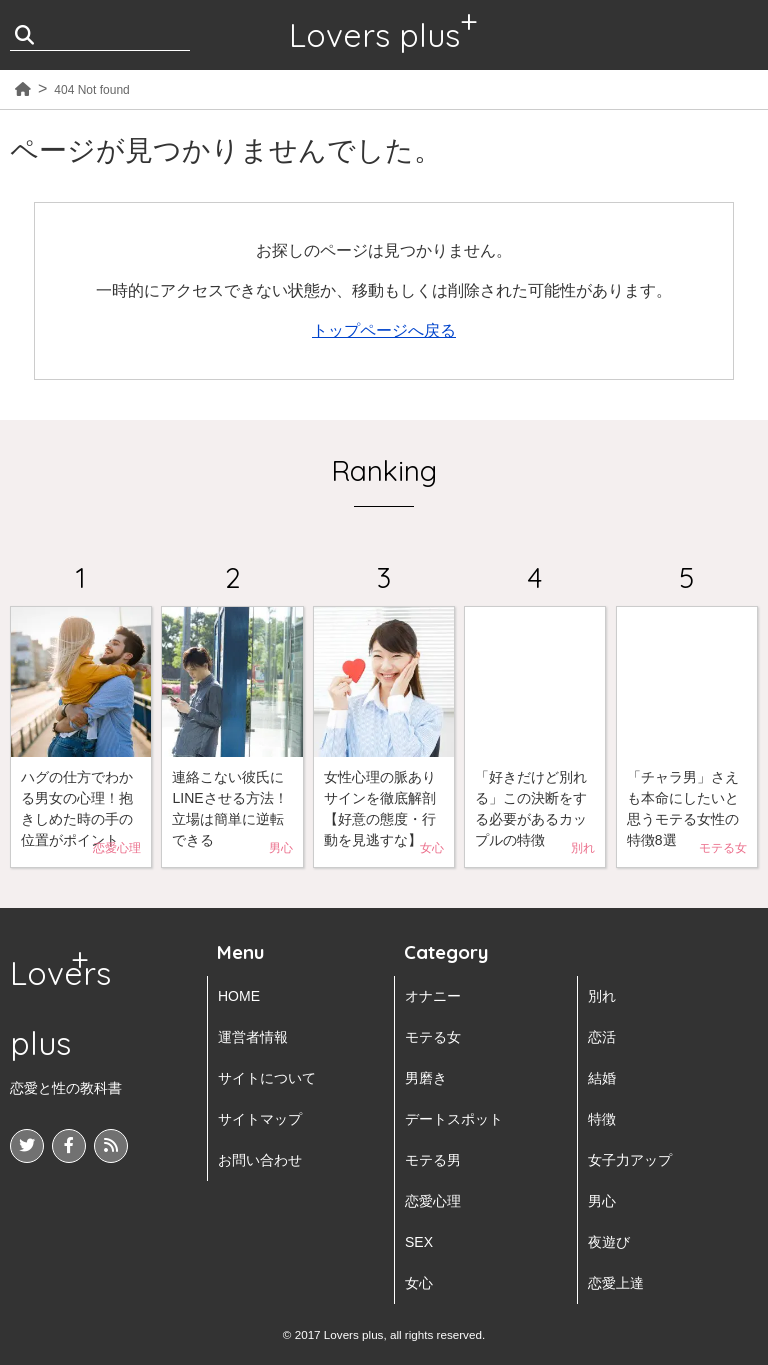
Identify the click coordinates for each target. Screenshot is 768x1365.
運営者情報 (253, 1037)
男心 (602, 1201)
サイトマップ (260, 1119)
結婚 (602, 1078)
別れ (602, 996)
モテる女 (433, 1037)
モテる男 (433, 1160)
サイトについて (267, 1078)
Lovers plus (374, 35)
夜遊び (609, 1242)
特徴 (602, 1119)
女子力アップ (630, 1160)
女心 (419, 1283)
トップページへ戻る (384, 330)
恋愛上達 (616, 1283)
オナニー (433, 996)
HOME (239, 996)
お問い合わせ (260, 1160)
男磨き (426, 1078)
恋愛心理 (433, 1201)
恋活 (602, 1037)
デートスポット (454, 1119)
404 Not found (91, 90)
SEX (419, 1242)
